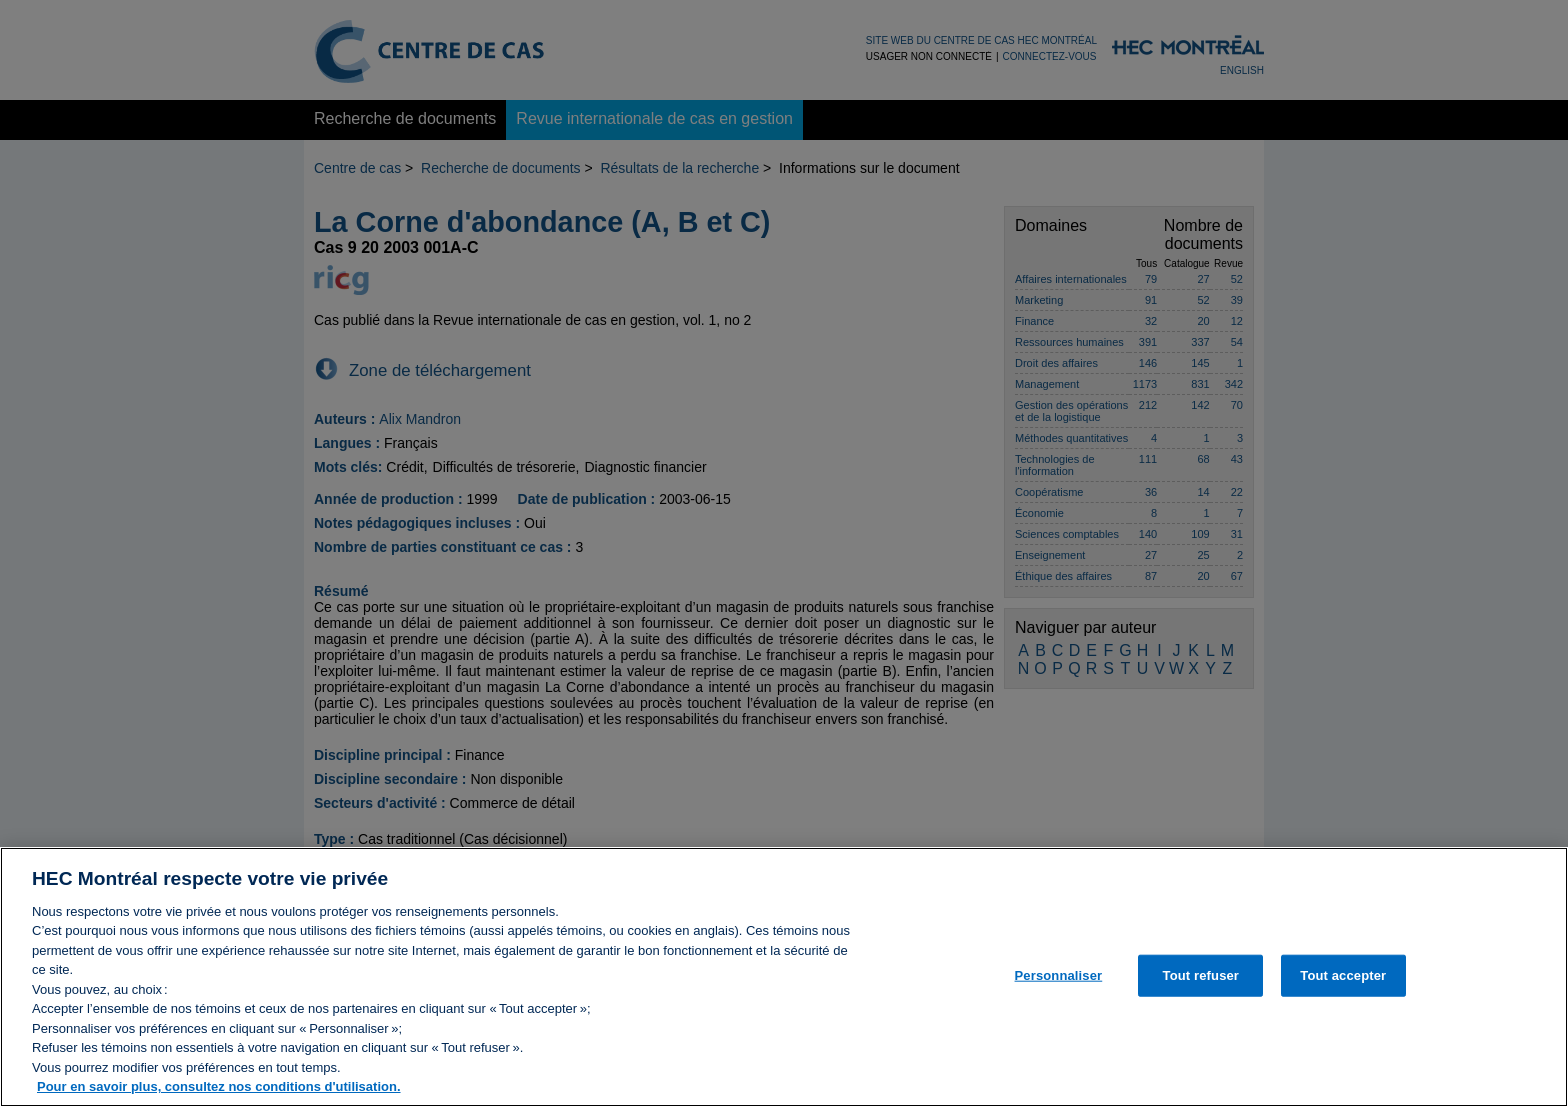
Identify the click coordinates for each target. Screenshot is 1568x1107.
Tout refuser (1201, 987)
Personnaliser (1059, 987)
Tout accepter (1343, 987)
